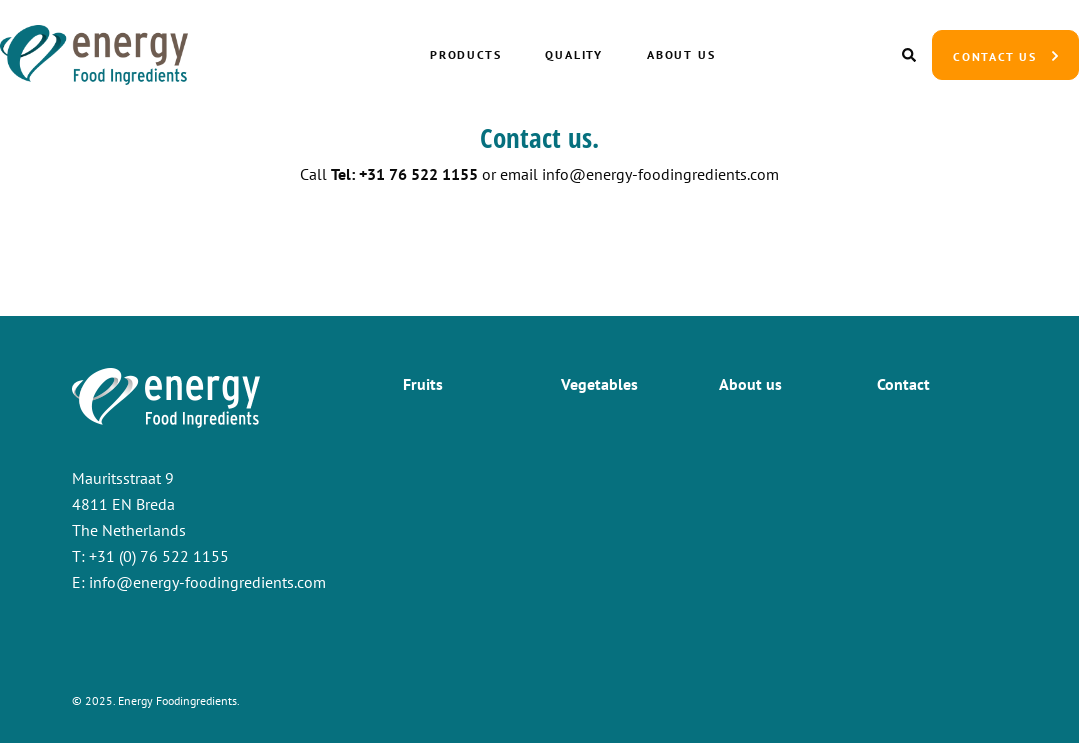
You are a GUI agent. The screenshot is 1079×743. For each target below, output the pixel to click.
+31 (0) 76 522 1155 (159, 556)
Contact (903, 384)
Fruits (423, 384)
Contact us (995, 56)
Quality (574, 54)
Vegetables (599, 384)
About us (681, 54)
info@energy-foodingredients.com (660, 174)
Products (465, 54)
